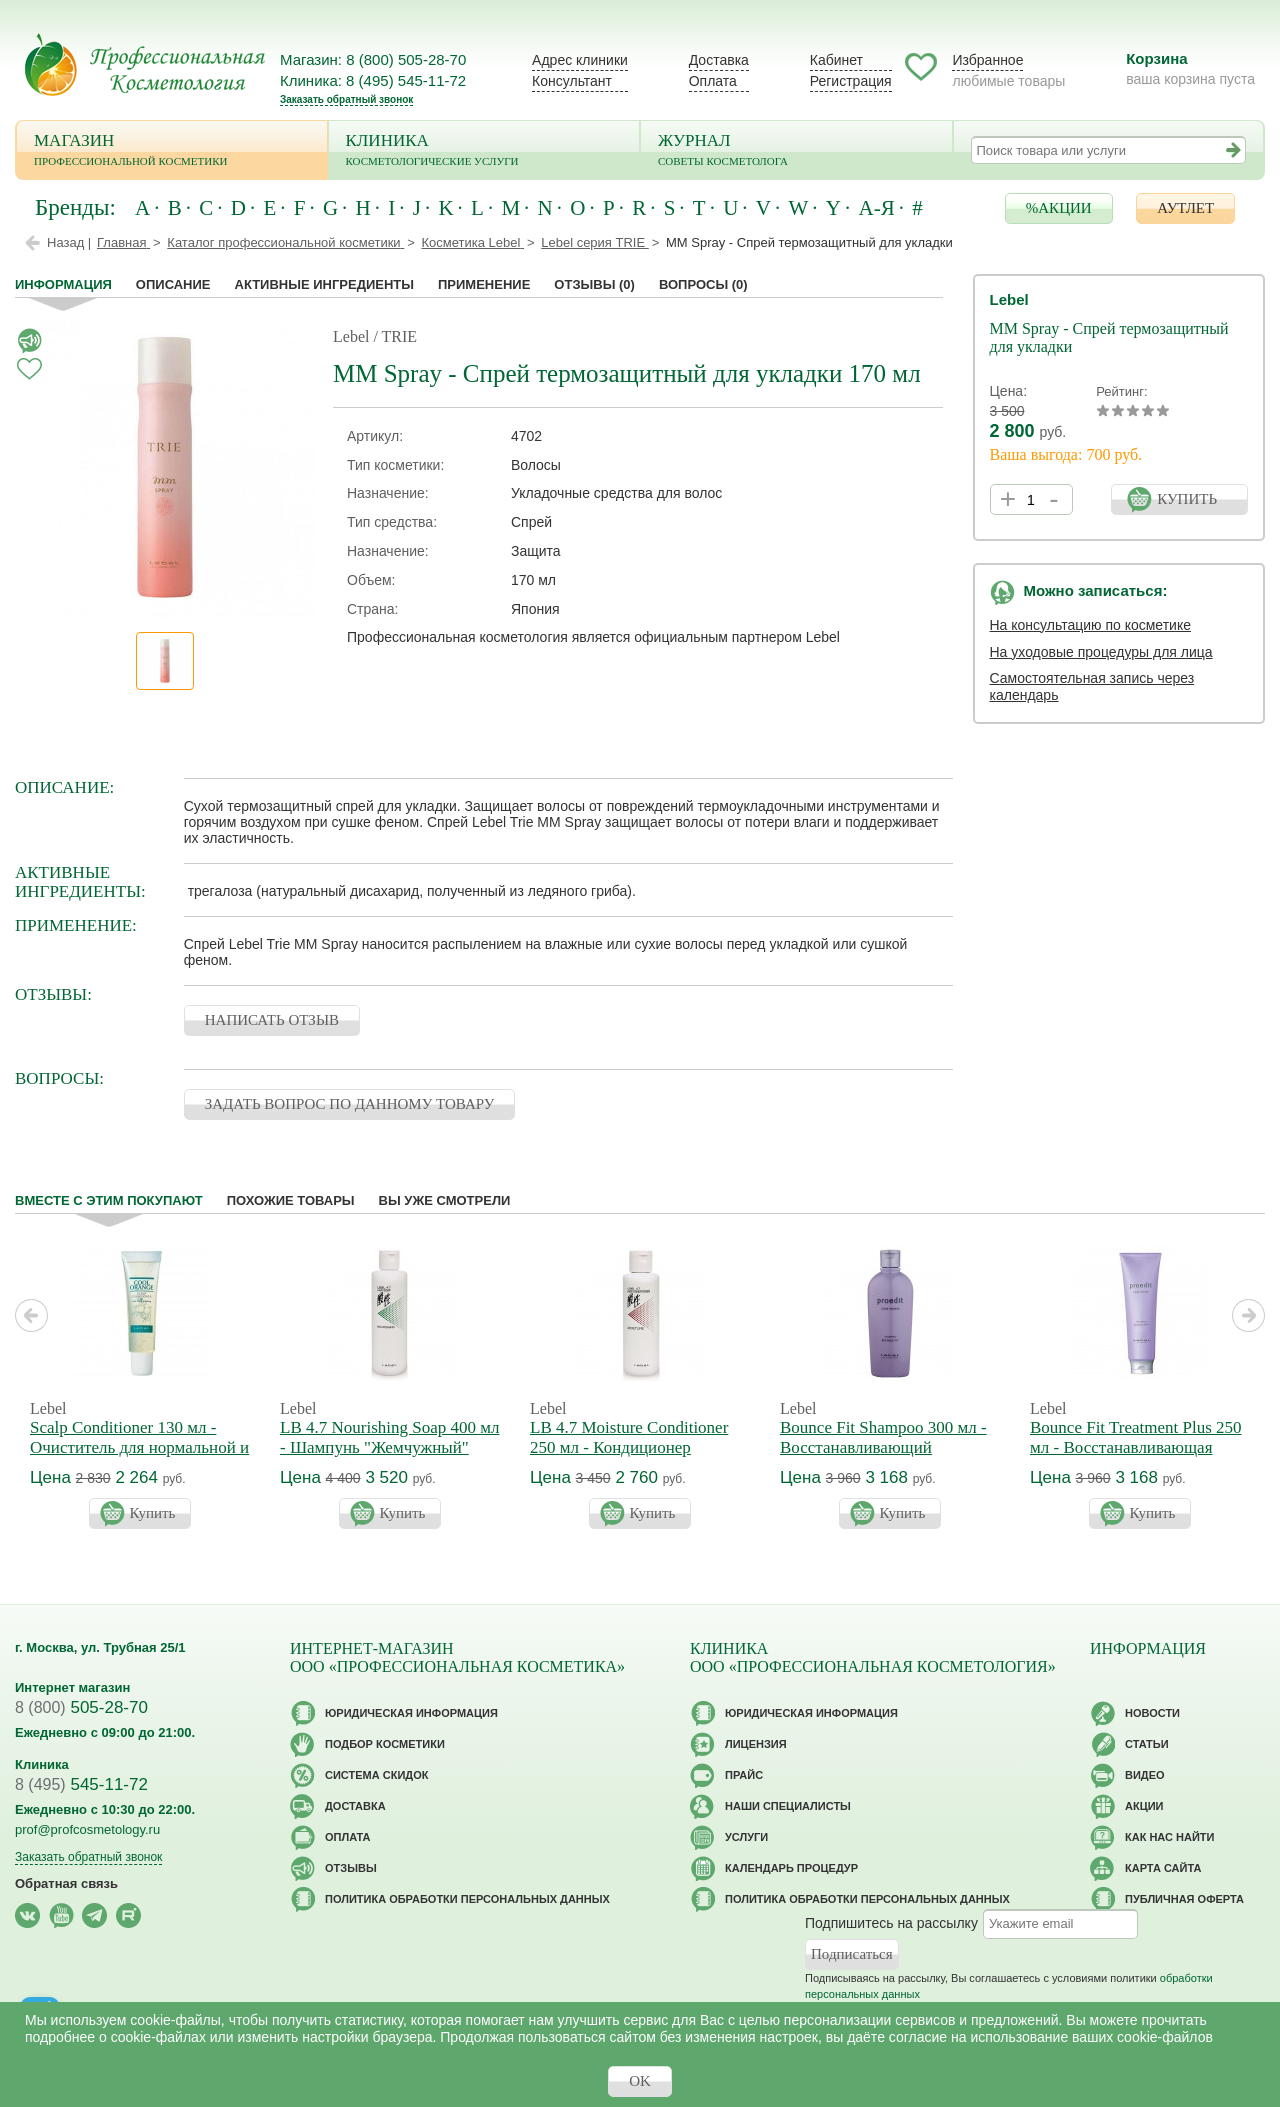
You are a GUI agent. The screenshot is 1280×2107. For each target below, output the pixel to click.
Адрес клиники (580, 60)
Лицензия (756, 1744)
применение (484, 284)
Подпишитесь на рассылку (891, 1922)
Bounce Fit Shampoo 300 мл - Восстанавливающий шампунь (883, 1447)
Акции (1144, 1806)
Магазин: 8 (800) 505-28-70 (373, 59)
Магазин (172, 151)
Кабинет (836, 60)
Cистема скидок (376, 1775)
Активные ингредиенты (325, 284)
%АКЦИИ (1059, 208)
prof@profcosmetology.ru (87, 1829)
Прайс (744, 1775)
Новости (1152, 1713)
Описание (173, 284)
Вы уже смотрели (445, 1200)
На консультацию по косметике (1091, 625)
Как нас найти (1169, 1837)
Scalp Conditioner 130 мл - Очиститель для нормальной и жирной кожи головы (139, 1447)
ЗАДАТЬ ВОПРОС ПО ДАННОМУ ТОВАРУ (350, 1104)
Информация (63, 284)
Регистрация (851, 81)
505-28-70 (81, 1707)
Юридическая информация (411, 1713)
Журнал (796, 151)
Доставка (719, 60)
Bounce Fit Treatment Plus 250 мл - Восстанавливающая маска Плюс (1136, 1447)
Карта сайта (1163, 1868)
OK (640, 2081)
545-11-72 (81, 1784)
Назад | (69, 242)
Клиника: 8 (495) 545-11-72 (373, 80)
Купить (153, 1513)
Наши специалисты (788, 1806)
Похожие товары (291, 1200)
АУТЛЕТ (1185, 208)
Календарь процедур (791, 1868)
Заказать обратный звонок (346, 99)
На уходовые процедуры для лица (1101, 652)
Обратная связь (66, 1883)
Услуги (746, 1837)
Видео (1145, 1775)
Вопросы (703, 284)
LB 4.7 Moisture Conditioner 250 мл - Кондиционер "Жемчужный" (629, 1447)
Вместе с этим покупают (109, 1200)
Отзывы (594, 284)
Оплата (713, 81)
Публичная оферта (1184, 1899)
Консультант (572, 81)
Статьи (1147, 1744)
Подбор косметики (385, 1744)
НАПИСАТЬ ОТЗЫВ (272, 1020)
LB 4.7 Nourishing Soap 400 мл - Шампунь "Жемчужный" (389, 1437)
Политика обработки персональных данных (467, 1899)
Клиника (484, 151)
